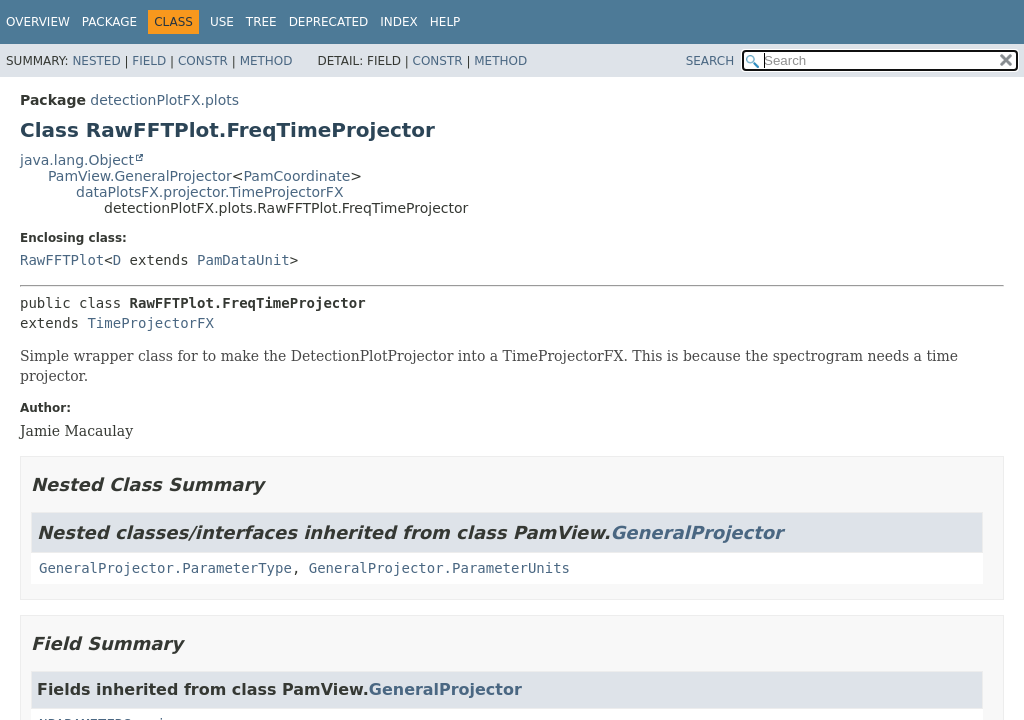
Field (149, 61)
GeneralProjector (697, 532)
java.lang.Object (77, 160)
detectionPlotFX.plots (164, 100)
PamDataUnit (243, 260)
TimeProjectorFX (150, 323)
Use (222, 22)
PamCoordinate (297, 176)
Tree (261, 22)
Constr (203, 61)
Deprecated (329, 22)
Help (445, 22)
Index (399, 22)
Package (109, 22)
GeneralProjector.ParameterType (165, 568)
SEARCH (710, 61)
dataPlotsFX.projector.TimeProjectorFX (210, 192)
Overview (38, 22)
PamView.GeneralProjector (140, 176)
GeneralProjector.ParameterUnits (439, 568)
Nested (96, 61)
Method (266, 61)
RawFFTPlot (62, 260)
